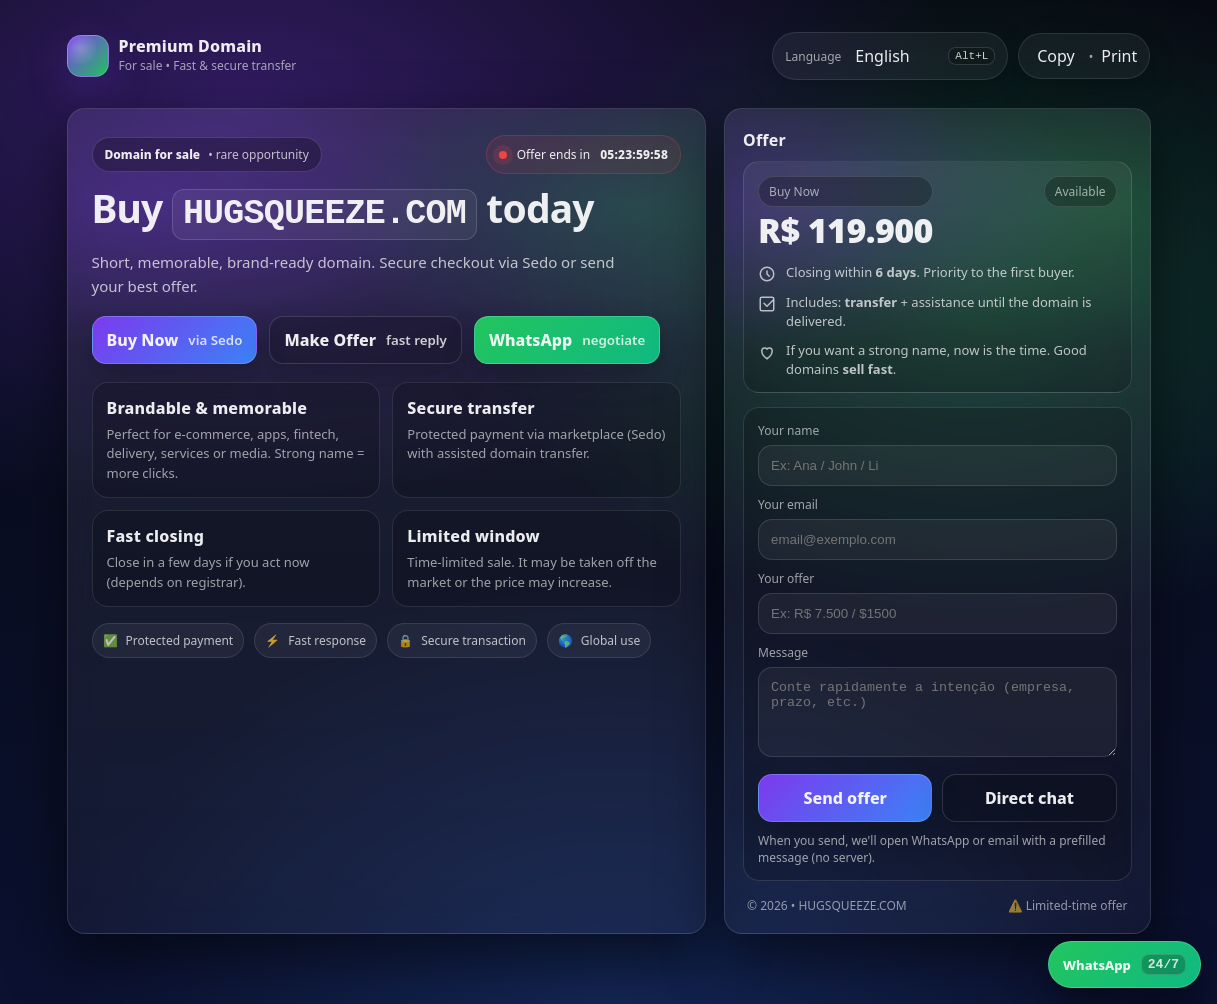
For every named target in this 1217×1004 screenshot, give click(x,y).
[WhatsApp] (1124, 964)
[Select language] (894, 56)
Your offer (786, 578)
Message (783, 652)
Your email (788, 504)
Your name (788, 430)
